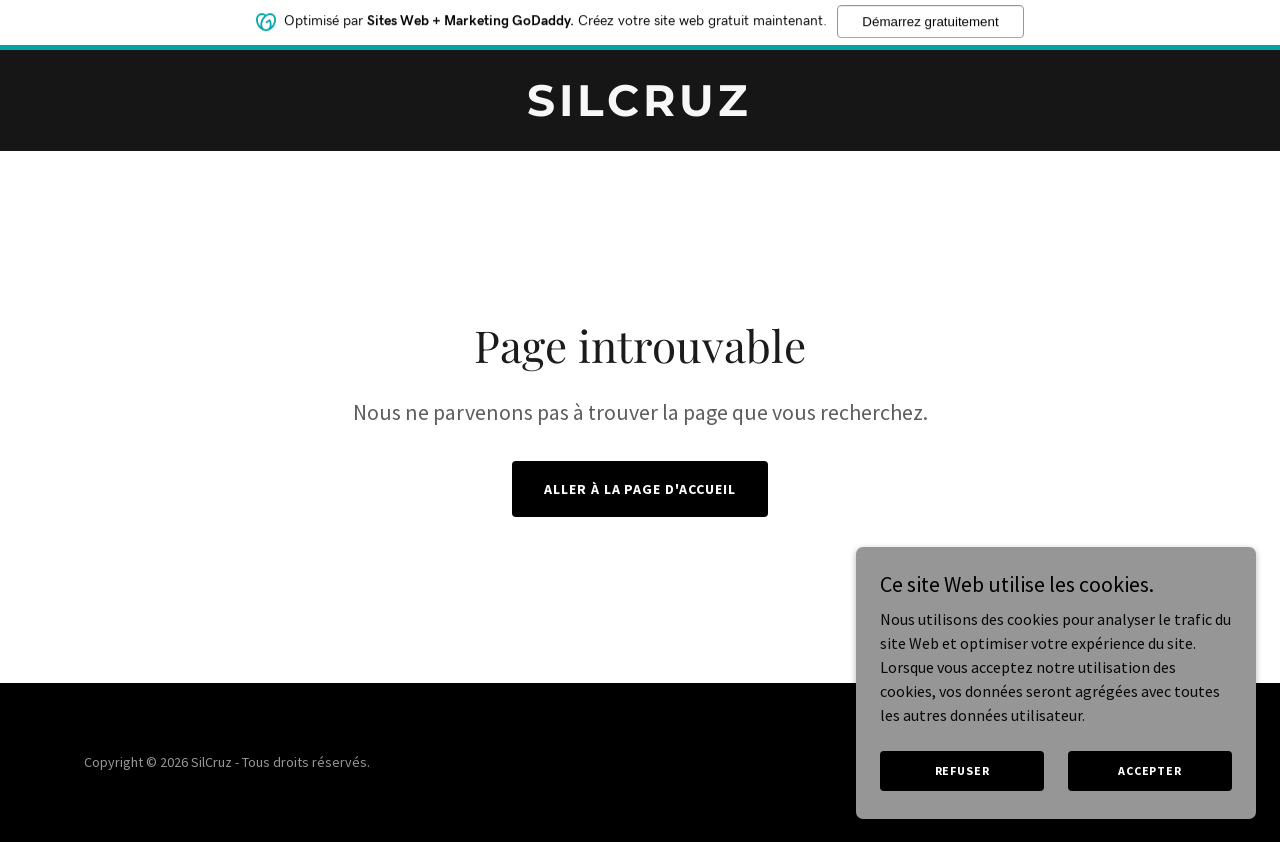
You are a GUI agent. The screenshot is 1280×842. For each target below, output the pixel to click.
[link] (640, 110)
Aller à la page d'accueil (640, 489)
